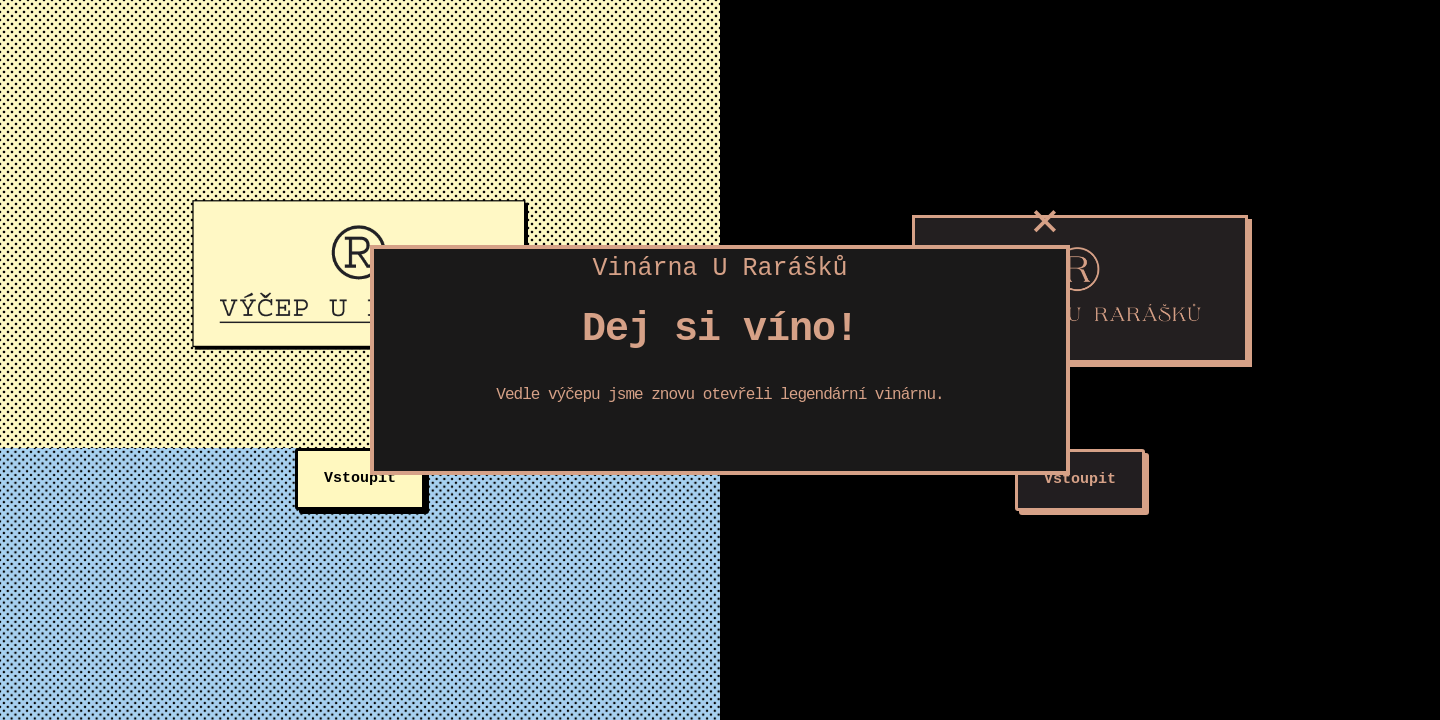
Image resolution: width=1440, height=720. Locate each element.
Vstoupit (360, 478)
